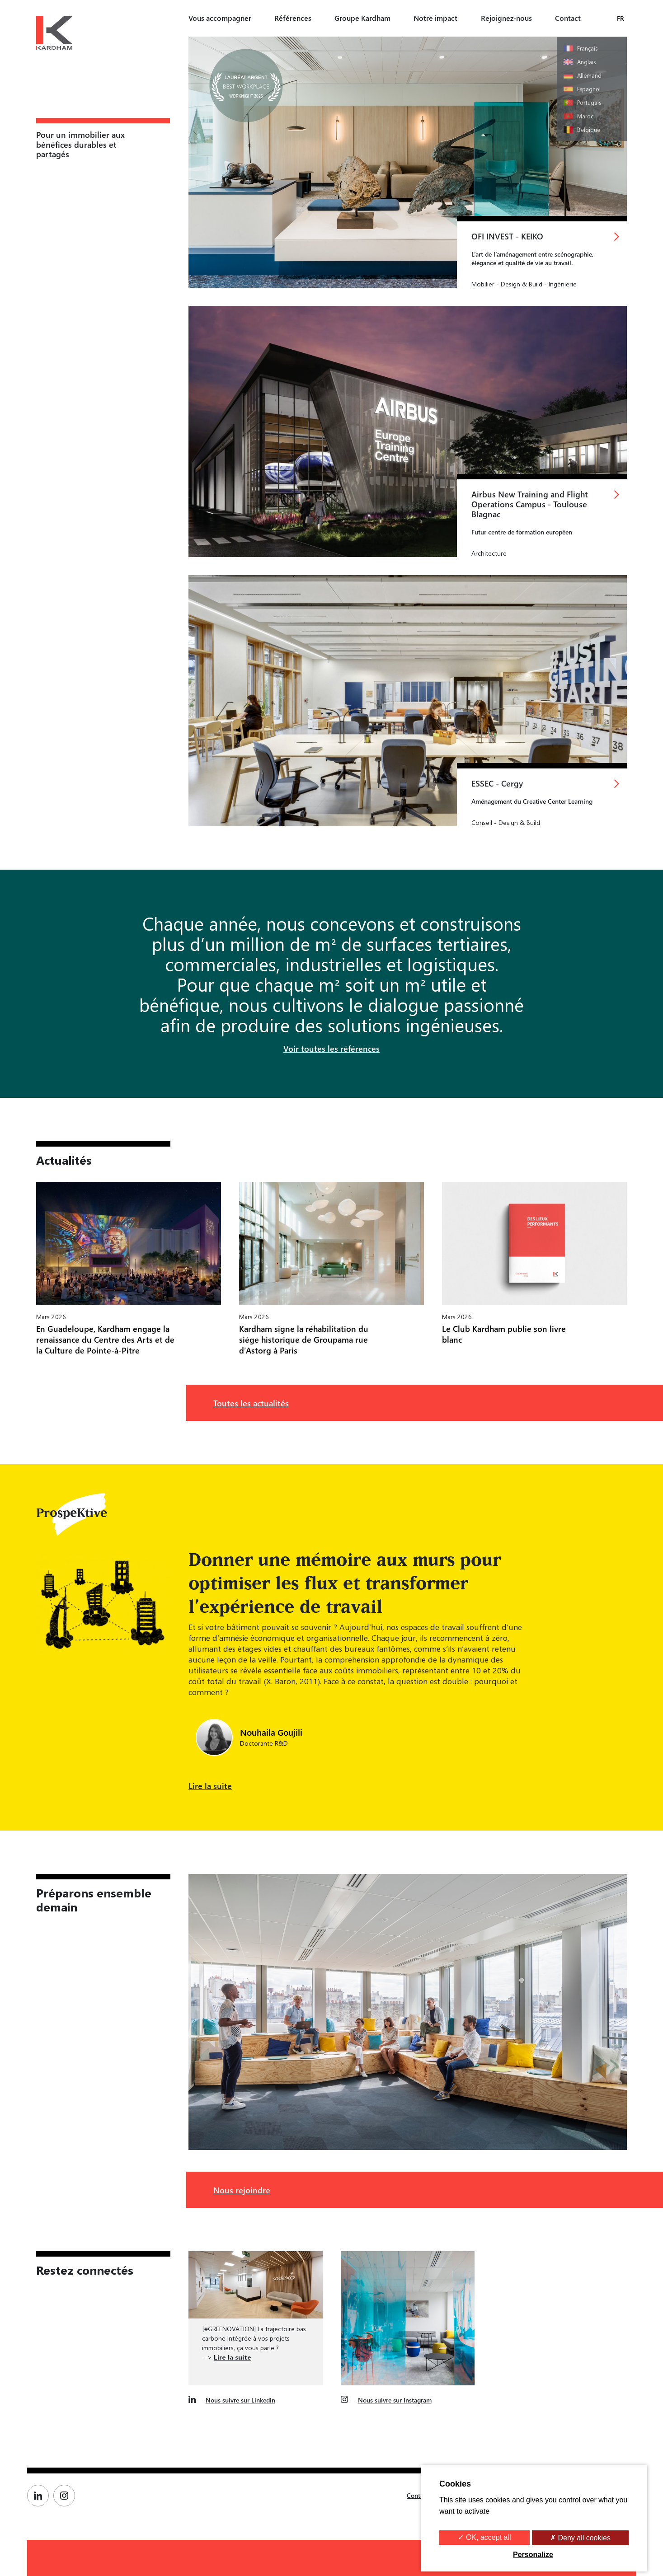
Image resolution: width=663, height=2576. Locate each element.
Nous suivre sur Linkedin (240, 2400)
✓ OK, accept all (484, 2537)
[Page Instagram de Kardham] (66, 2495)
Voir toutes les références (331, 1048)
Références (292, 18)
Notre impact (435, 18)
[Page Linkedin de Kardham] (40, 2495)
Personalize (533, 2554)
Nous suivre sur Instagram (395, 2400)
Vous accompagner (219, 18)
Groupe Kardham (362, 18)
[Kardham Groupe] (54, 34)
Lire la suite (210, 1785)
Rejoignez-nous (506, 18)
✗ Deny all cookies (580, 2538)
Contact (568, 18)
